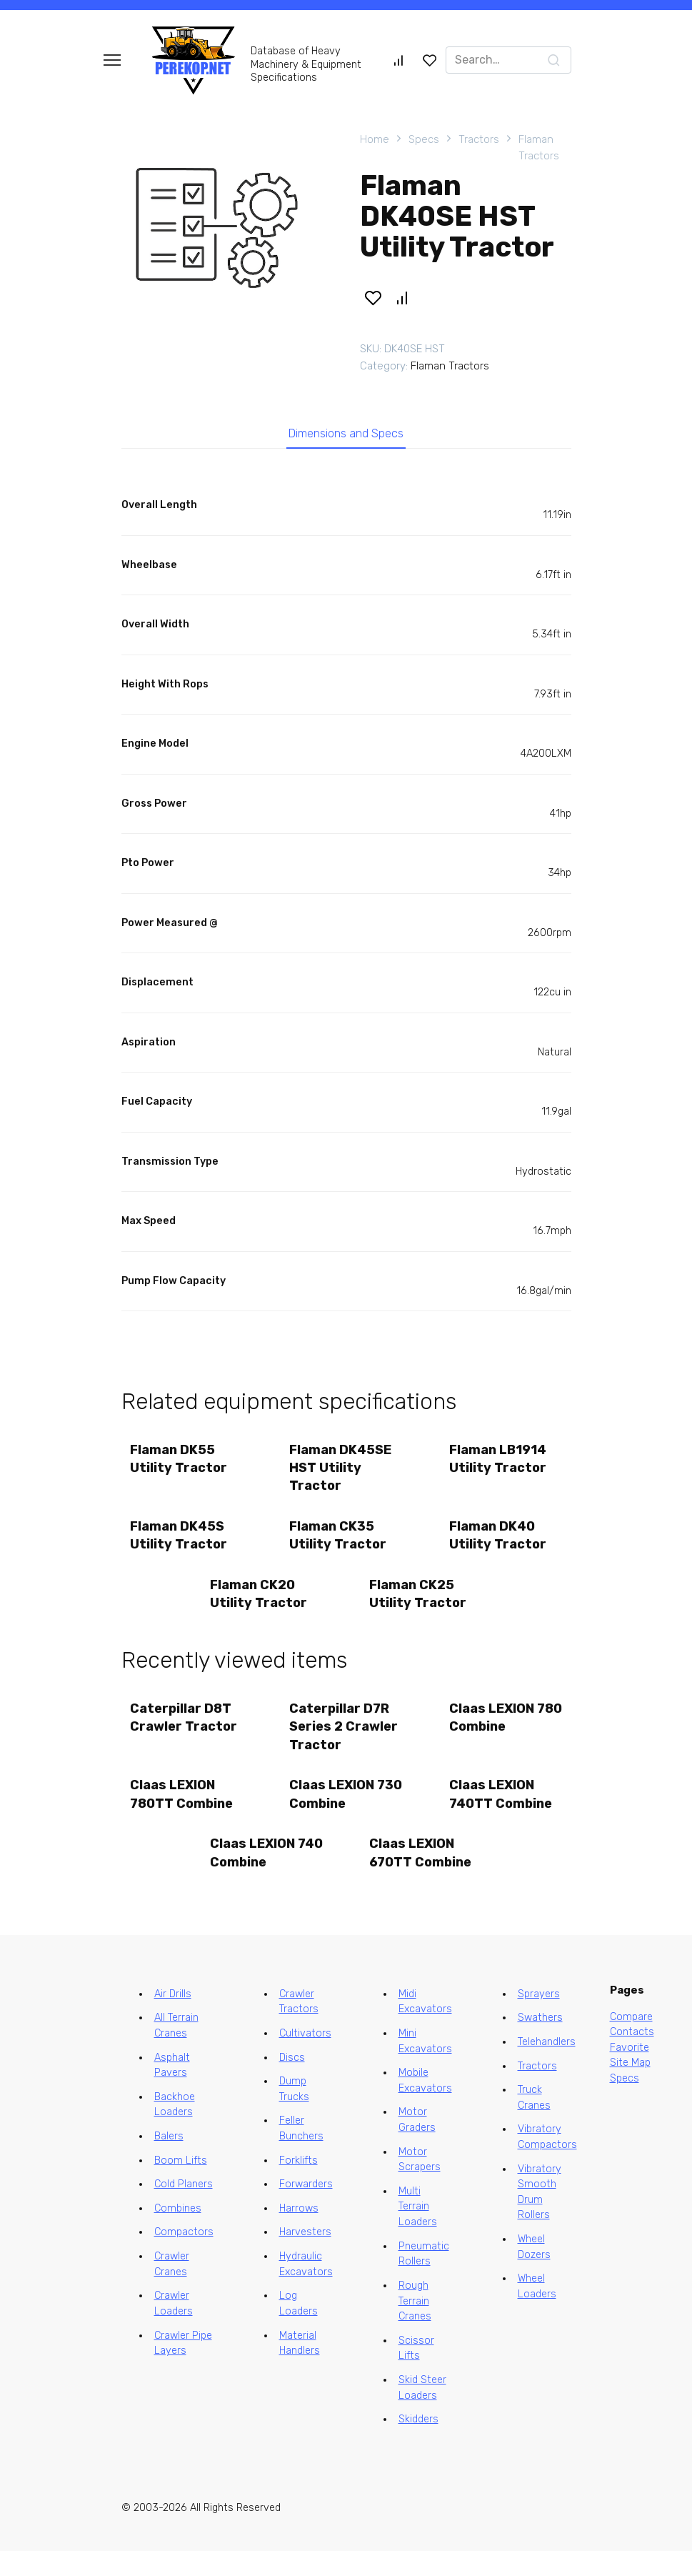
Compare (631, 2041)
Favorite (629, 2073)
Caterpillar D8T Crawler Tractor (185, 1734)
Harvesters (305, 2257)
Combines (177, 2233)
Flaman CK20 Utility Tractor (260, 1607)
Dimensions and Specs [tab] (346, 436)
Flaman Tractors (538, 147)
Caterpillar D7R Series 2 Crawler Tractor (345, 1743)
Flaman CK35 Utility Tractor (339, 1545)
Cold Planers (183, 2209)
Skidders (418, 2444)
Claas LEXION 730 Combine (333, 1814)
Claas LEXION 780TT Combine (183, 1814)
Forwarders (306, 2209)
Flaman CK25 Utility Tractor (419, 1607)
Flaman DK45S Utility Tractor (180, 1545)
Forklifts (298, 2185)
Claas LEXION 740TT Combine (502, 1814)
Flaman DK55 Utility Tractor (180, 1465)
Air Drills (172, 2019)
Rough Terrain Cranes (414, 2325)
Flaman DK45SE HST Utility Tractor (342, 1474)
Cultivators (305, 2058)
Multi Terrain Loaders (417, 2231)
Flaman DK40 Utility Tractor (499, 1545)
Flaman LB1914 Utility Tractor (499, 1465)
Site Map (630, 2088)
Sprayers (539, 2019)
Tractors (478, 139)
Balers (169, 2161)
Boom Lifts (180, 2185)
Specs (423, 139)
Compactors (184, 2257)
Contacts (632, 2057)
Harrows (299, 2233)
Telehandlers (547, 2067)
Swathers (540, 2043)
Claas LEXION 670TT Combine (422, 1876)
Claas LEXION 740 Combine (253, 1876)
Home (374, 139)
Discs (292, 2083)
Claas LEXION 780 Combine (493, 1734)
